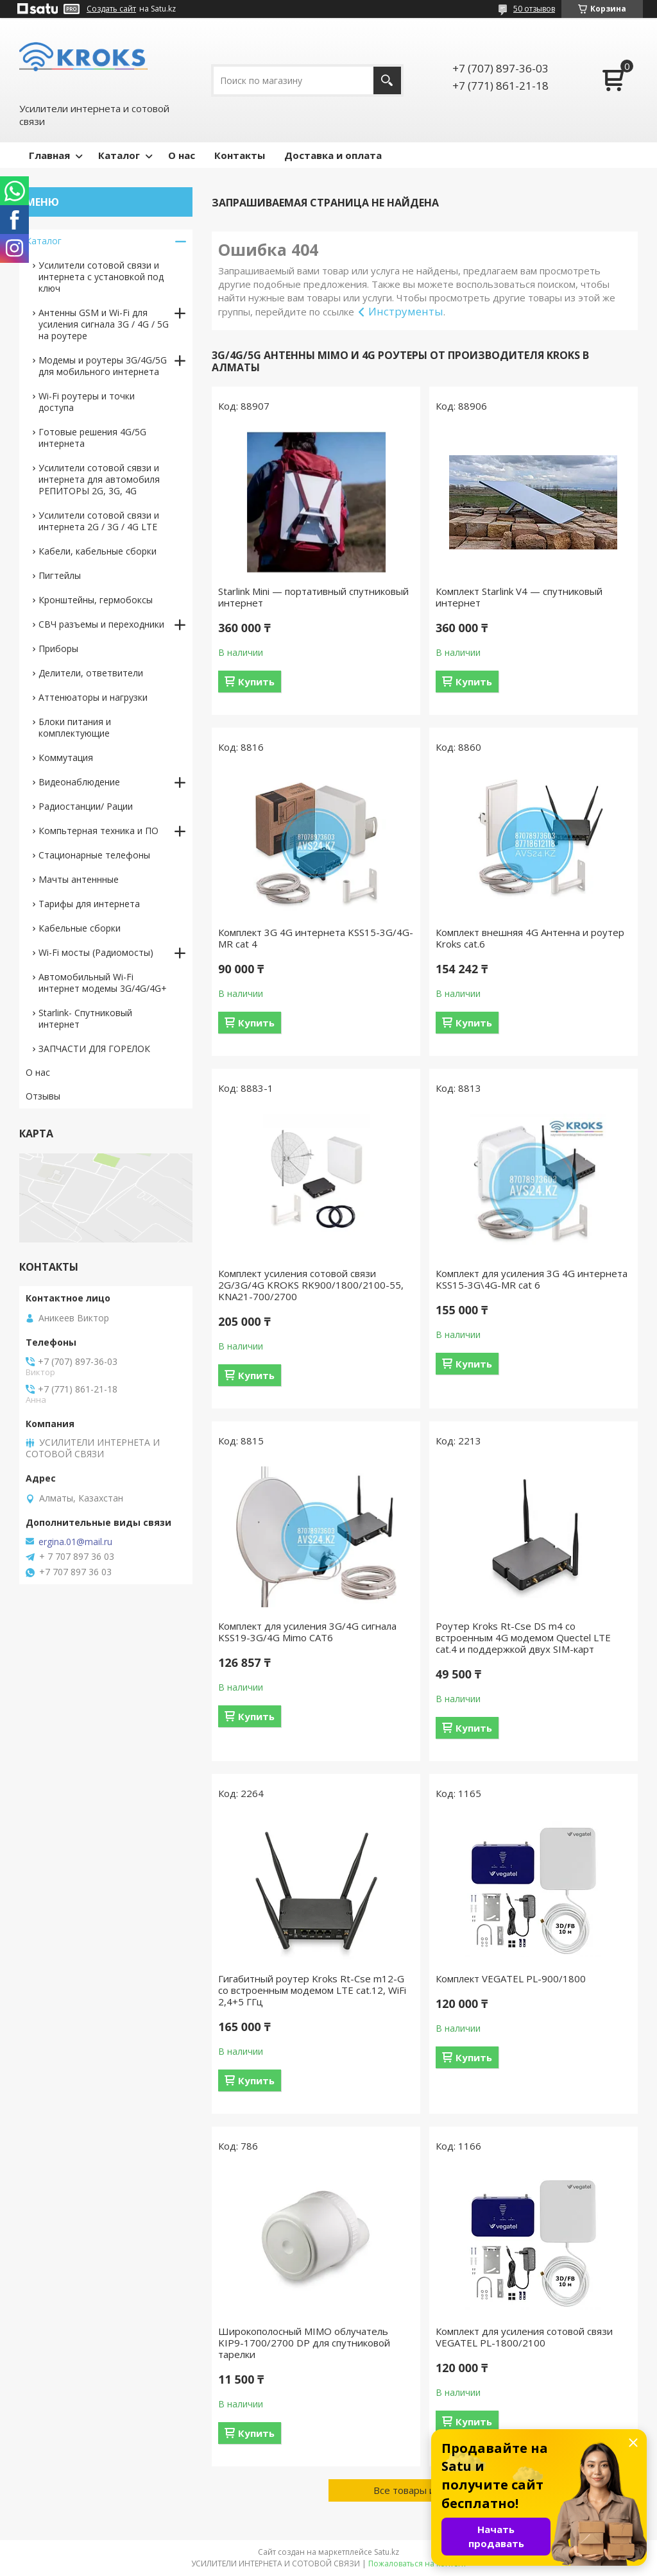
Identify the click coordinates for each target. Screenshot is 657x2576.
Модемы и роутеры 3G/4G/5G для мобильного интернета (102, 366)
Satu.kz (386, 2552)
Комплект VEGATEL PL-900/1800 (511, 1978)
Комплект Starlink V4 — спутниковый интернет (519, 596)
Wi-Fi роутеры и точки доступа (86, 402)
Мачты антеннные (78, 879)
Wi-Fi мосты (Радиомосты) (95, 952)
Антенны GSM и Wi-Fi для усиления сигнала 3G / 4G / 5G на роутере (103, 324)
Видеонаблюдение (79, 782)
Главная (49, 155)
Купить (256, 681)
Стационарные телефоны (94, 855)
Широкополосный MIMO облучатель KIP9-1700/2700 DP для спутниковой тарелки (304, 2342)
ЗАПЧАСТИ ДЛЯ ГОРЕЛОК (94, 1048)
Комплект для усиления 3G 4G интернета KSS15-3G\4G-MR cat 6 (531, 1279)
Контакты (239, 155)
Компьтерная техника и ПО (98, 830)
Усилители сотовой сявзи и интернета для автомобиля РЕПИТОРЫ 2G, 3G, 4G (99, 479)
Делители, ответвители (90, 673)
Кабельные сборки (79, 928)
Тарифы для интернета (89, 904)
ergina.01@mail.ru (75, 1542)
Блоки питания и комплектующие (74, 727)
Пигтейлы (59, 575)
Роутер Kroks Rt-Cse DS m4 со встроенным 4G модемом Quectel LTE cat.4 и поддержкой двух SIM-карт (523, 1637)
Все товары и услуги (420, 2490)
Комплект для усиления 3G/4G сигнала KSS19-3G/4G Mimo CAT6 (307, 1631)
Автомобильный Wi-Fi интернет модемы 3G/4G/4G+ (102, 982)
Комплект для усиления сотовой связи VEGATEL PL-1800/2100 (524, 2336)
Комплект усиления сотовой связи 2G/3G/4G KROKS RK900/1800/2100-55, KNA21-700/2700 (311, 1284)
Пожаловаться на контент (417, 2563)
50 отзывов (534, 8)
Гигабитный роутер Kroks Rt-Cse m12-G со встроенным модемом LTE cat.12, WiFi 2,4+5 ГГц (312, 1990)
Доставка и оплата (333, 155)
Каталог (119, 155)
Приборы (58, 648)
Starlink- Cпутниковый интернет (85, 1018)
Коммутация (65, 757)
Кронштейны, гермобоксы (95, 600)
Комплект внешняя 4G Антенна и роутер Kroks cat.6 (530, 937)
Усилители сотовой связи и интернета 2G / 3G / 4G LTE (98, 521)
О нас (181, 155)
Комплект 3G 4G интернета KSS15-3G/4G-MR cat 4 (315, 937)
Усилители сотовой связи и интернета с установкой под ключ (101, 276)
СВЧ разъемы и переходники (101, 624)
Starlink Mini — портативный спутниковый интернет (313, 596)
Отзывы (43, 1096)
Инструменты (405, 311)
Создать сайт (111, 8)
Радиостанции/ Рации (85, 806)
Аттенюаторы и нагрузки (93, 697)
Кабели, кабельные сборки (97, 551)
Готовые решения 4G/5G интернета (92, 437)
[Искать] (387, 80)
